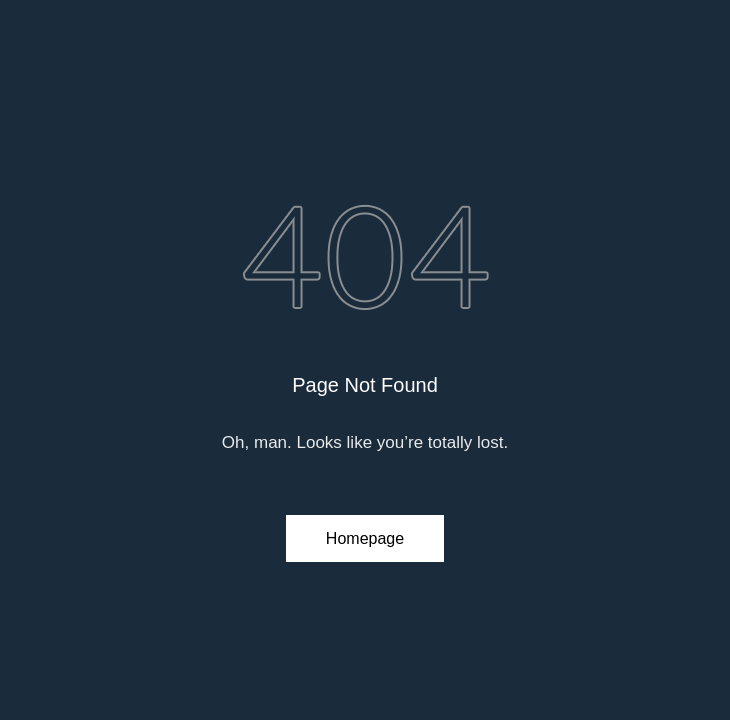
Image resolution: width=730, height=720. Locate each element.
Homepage (365, 538)
